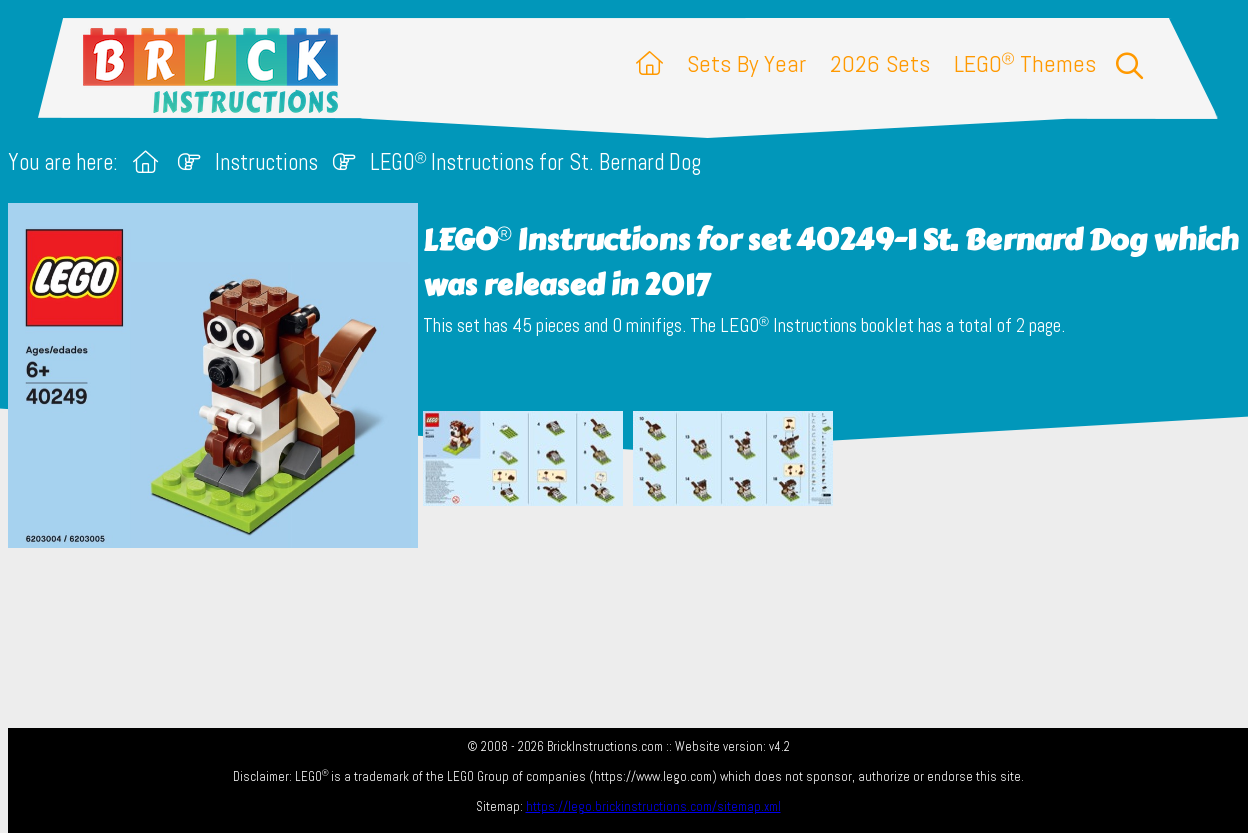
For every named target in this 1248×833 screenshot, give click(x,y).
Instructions (266, 162)
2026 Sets (880, 63)
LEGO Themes (1025, 63)
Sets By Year (746, 63)
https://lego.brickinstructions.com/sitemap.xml (653, 806)
